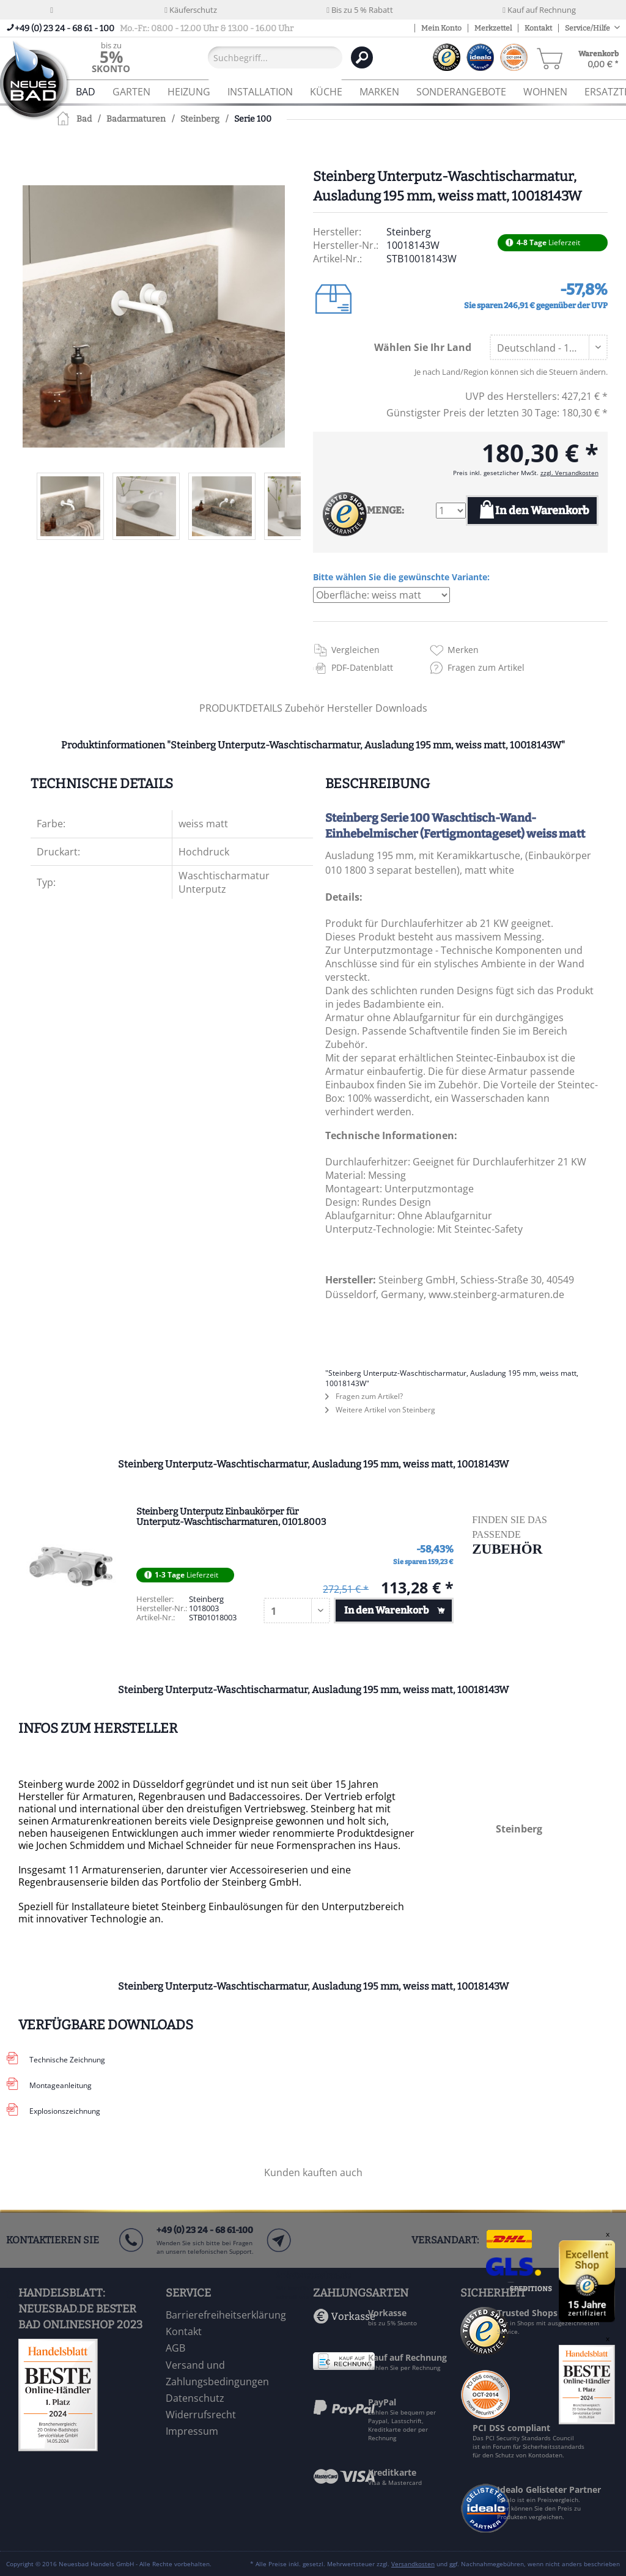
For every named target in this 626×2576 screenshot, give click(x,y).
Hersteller (351, 708)
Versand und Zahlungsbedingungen (217, 2373)
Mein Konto (441, 28)
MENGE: (385, 510)
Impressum (192, 2431)
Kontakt (538, 28)
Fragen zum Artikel (486, 667)
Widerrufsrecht (201, 2414)
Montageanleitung (60, 2085)
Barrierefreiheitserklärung (226, 2315)
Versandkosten (413, 2563)
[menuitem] (111, 57)
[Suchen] (362, 57)
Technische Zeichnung (67, 2059)
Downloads (401, 708)
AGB (175, 2348)
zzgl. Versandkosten (569, 472)
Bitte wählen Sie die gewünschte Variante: (401, 577)
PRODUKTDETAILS (240, 708)
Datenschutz (195, 2398)
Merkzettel (493, 28)
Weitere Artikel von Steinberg (380, 1409)
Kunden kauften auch (313, 2172)
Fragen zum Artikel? (364, 1396)
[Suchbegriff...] (275, 57)
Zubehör (306, 708)
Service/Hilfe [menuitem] (588, 28)
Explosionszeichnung (64, 2111)
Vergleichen (355, 649)
